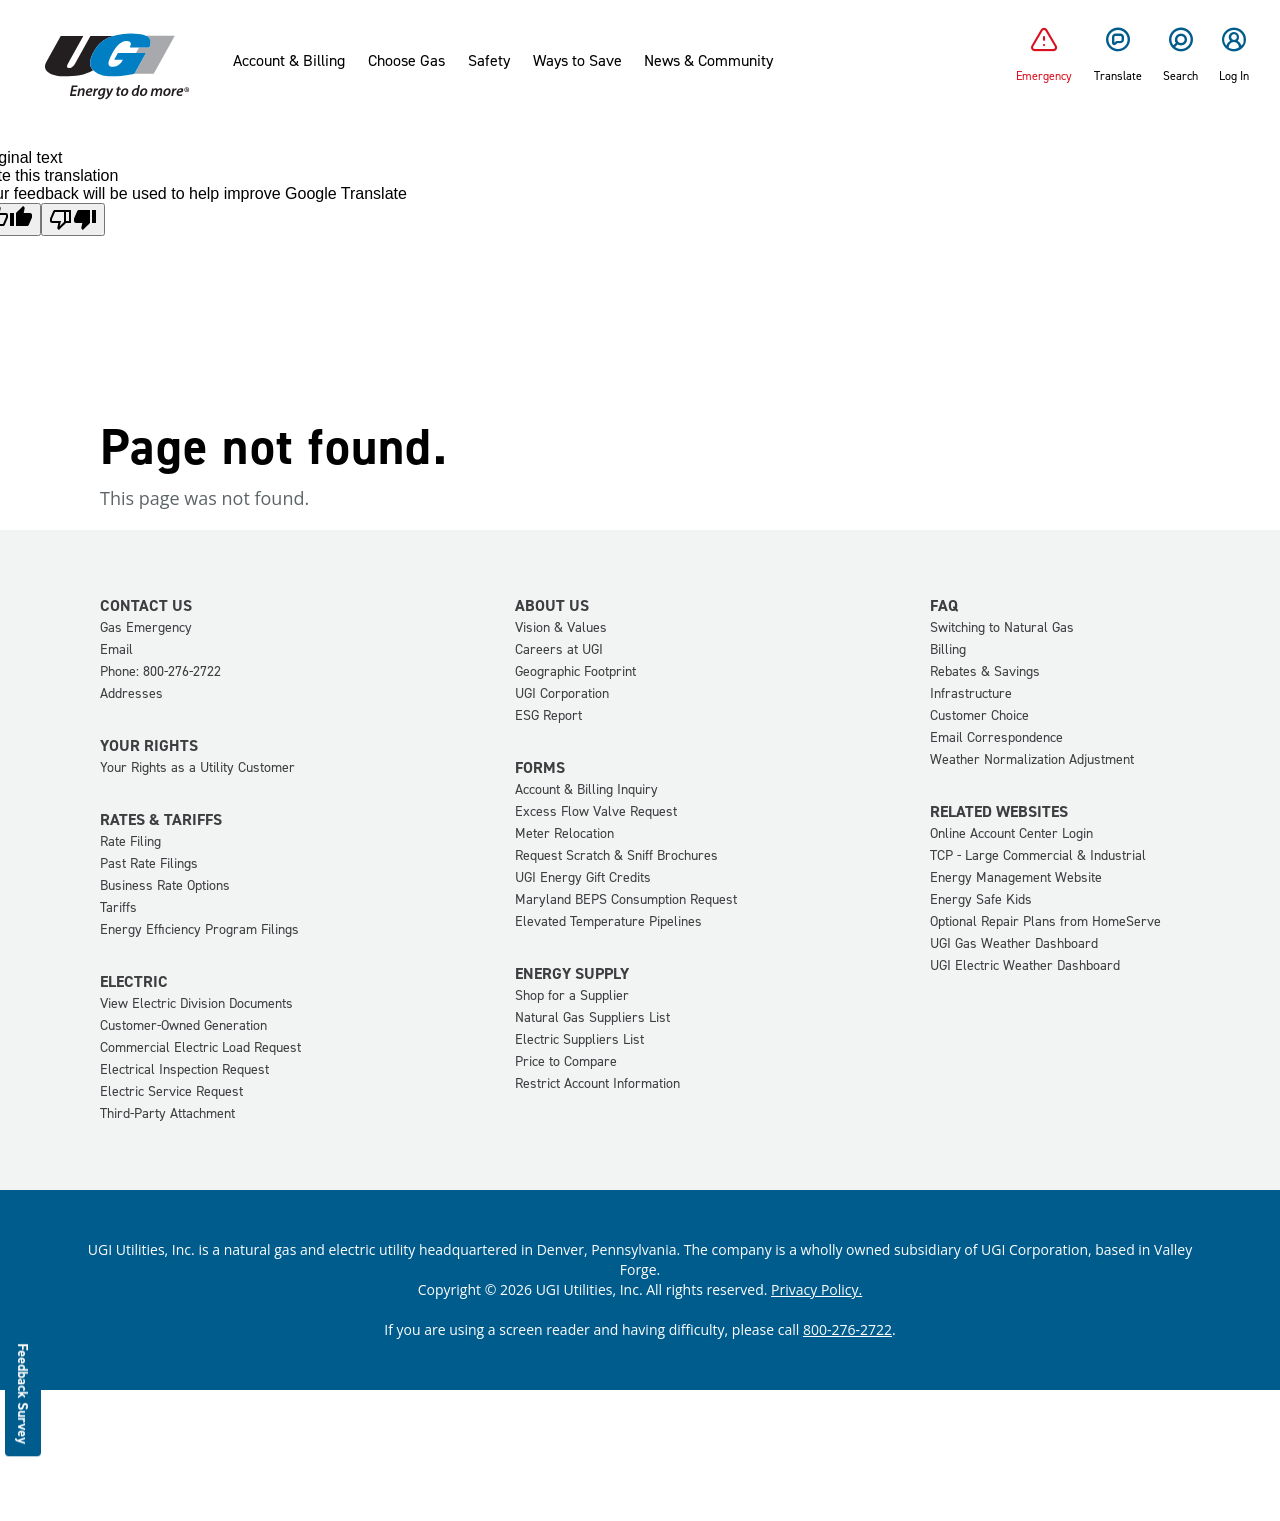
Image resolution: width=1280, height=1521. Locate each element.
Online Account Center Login (1011, 833)
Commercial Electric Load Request (200, 1047)
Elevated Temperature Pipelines (608, 921)
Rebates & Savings (985, 671)
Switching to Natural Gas (1002, 627)
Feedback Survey (23, 1393)
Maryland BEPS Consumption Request (626, 899)
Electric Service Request (171, 1091)
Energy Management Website (1016, 877)
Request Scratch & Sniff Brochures (616, 855)
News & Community (708, 61)
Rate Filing (130, 841)
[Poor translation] (73, 219)
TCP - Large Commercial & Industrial (1038, 855)
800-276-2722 (847, 1329)
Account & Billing (289, 61)
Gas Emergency (146, 627)
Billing (948, 649)
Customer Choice (979, 715)
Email (116, 649)
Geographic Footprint (575, 671)
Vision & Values (561, 627)
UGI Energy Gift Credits (583, 877)
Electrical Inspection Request (184, 1069)
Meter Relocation (564, 833)
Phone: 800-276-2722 (160, 671)
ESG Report (548, 715)
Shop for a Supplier (572, 995)
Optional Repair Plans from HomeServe (1045, 921)
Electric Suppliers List (579, 1039)
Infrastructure (971, 693)
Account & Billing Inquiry (586, 789)
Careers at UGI (559, 649)
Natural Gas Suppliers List (592, 1017)
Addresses (131, 693)
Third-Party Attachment (167, 1113)
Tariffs (118, 907)
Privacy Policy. (816, 1289)
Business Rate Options (165, 885)
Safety (489, 61)
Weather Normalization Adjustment (1032, 759)
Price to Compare (566, 1061)
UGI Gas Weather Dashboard (1014, 943)
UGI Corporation (562, 693)
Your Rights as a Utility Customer (197, 767)
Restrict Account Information (597, 1083)
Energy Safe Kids (981, 899)
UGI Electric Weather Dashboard (1025, 965)
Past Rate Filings (149, 863)
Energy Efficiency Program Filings (199, 929)
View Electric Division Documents (196, 1003)
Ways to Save (577, 61)
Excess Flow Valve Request (596, 811)
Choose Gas (406, 61)
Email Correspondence (996, 737)
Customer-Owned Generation (183, 1025)
